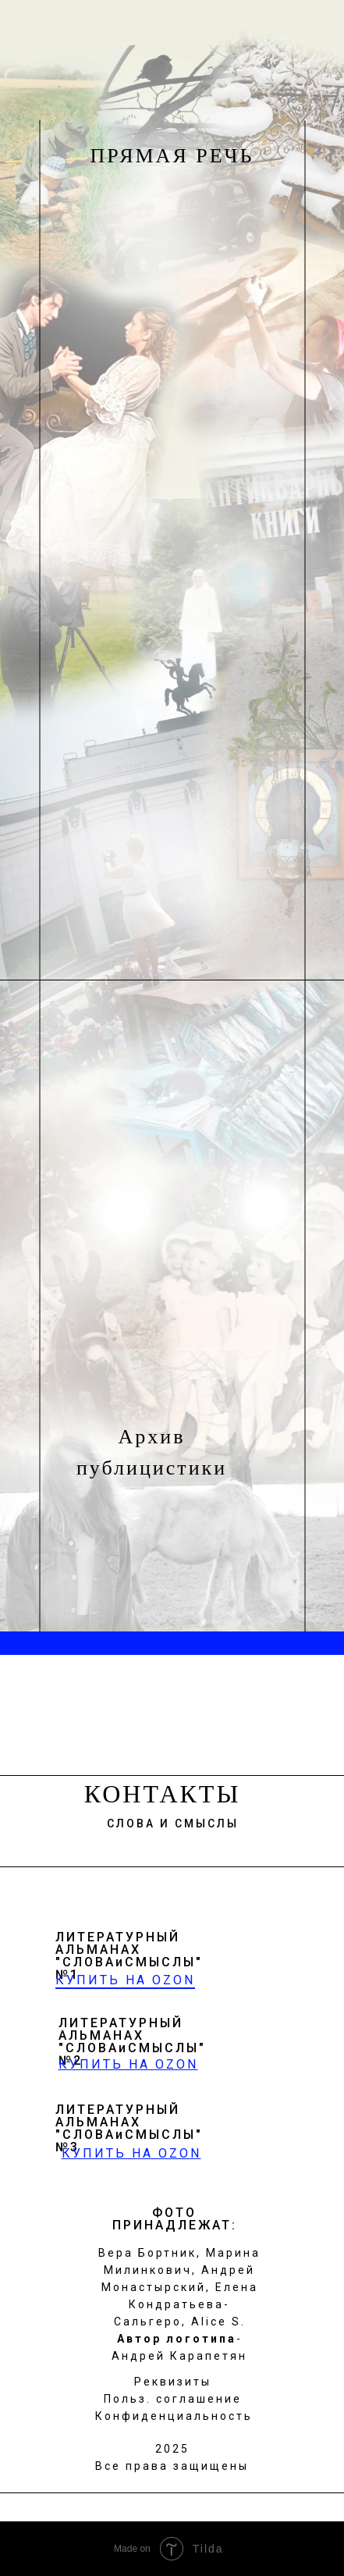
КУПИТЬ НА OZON (125, 1980)
